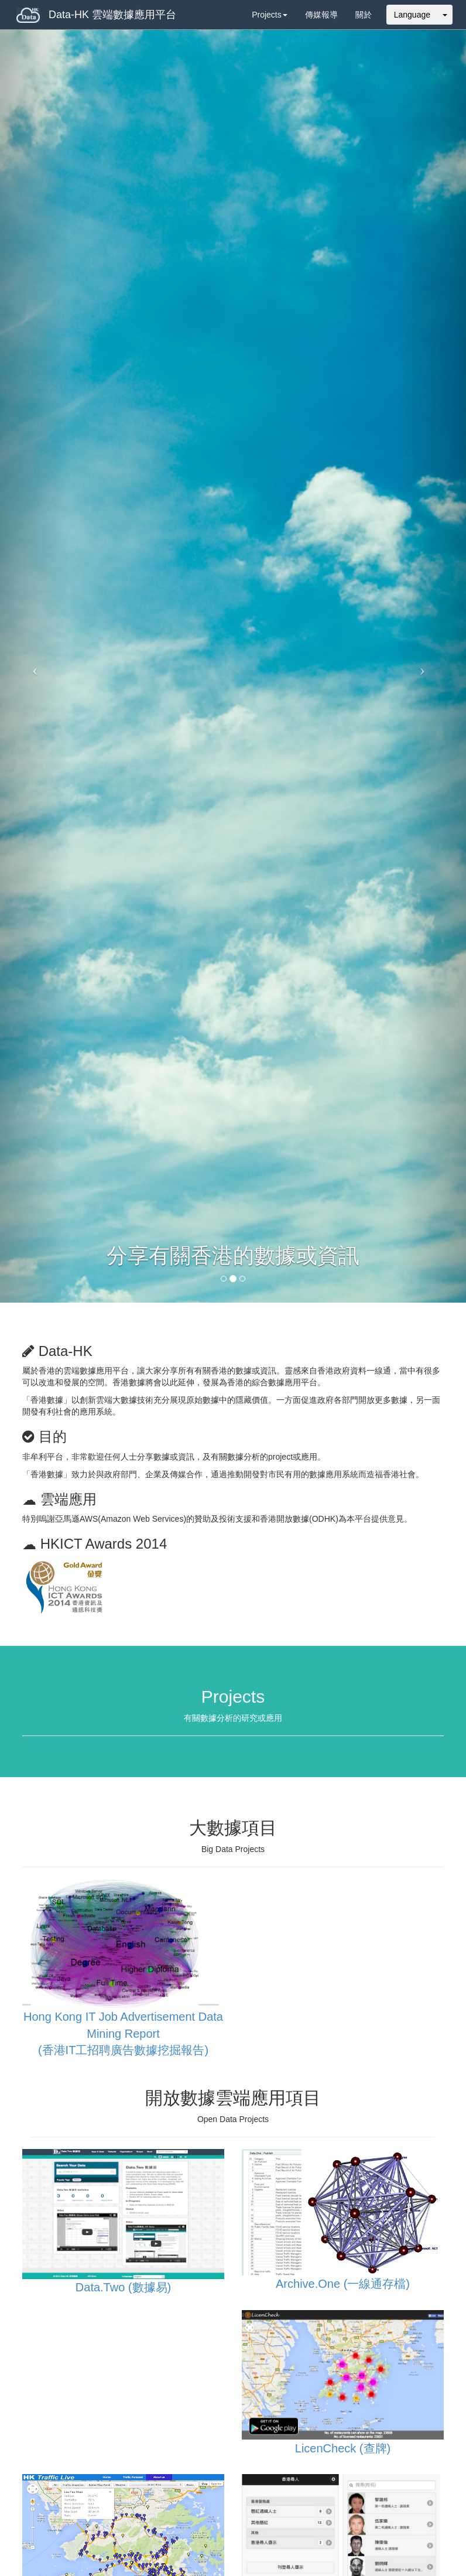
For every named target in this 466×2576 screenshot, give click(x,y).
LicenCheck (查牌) (342, 2448)
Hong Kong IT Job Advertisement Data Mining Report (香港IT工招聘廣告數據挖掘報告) (123, 2033)
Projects (269, 14)
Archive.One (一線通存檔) (343, 2283)
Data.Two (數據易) (123, 2287)
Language (412, 14)
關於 (363, 14)
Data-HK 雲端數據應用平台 (96, 15)
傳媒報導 (321, 14)
